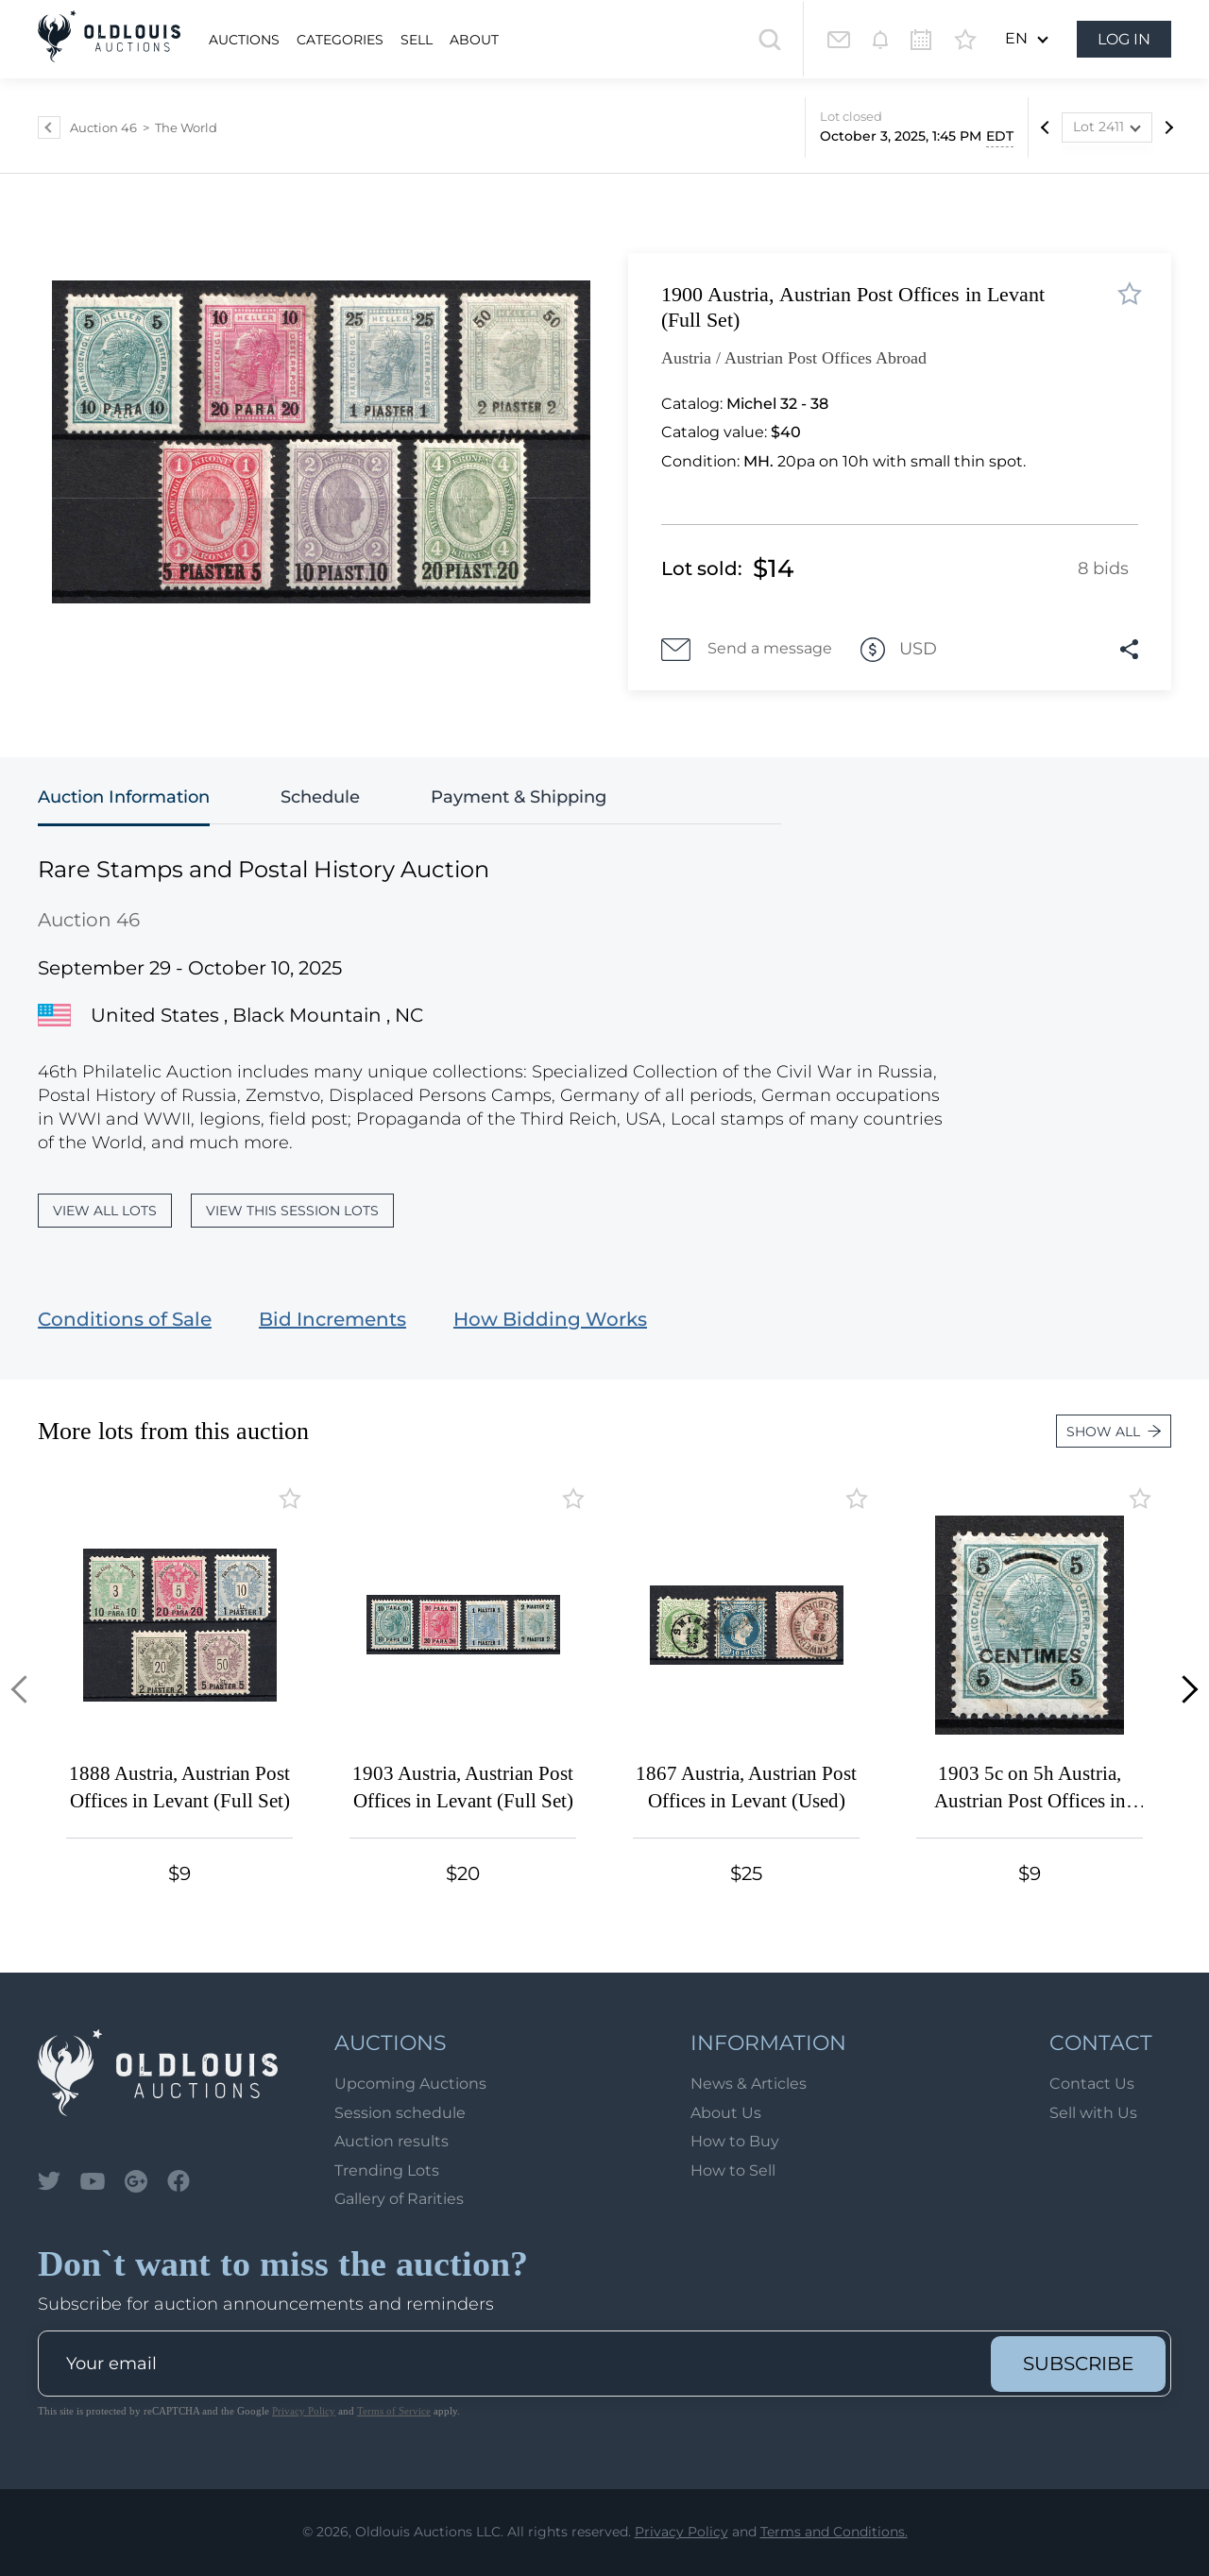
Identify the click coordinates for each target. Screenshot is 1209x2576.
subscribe (1078, 2363)
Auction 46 (103, 127)
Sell (416, 39)
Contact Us (1091, 2084)
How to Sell (732, 2170)
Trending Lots (386, 2170)
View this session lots (292, 1210)
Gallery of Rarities (399, 2199)
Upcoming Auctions (410, 2084)
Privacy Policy (303, 2410)
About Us (725, 2113)
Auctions (244, 39)
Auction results (391, 2141)
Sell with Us (1093, 2113)
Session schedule (400, 2113)
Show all (1113, 1431)
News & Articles (748, 2084)
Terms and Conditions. (834, 2531)
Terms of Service (394, 2410)
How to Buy (734, 2141)
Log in (1124, 39)
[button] (25, 1688)
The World (186, 127)
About (474, 39)
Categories (340, 39)
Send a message (746, 649)
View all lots (105, 1210)
